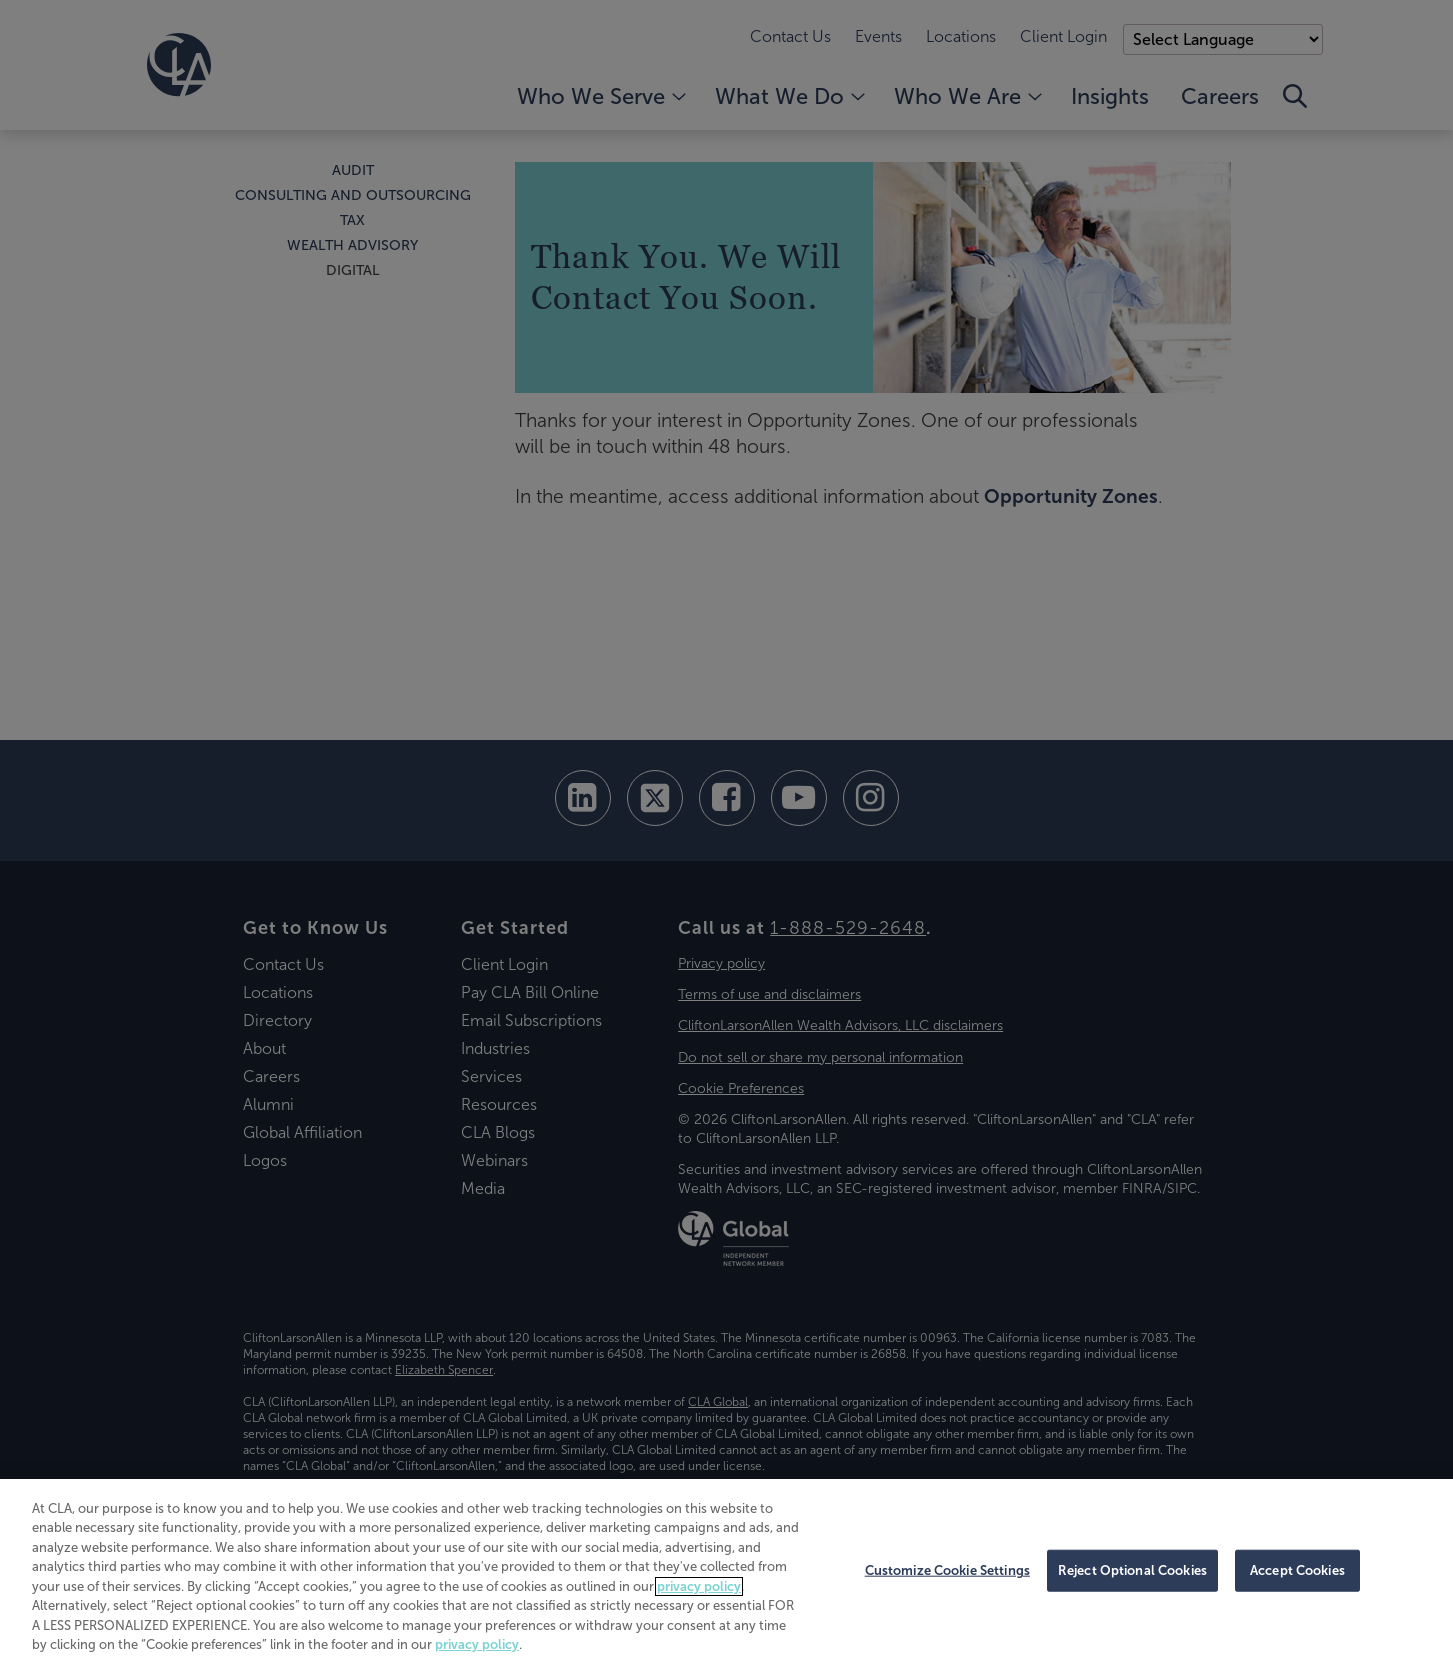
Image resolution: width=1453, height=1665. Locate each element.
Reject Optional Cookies (1132, 1570)
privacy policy (699, 1586)
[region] (726, 1572)
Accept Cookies (1297, 1570)
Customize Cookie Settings (947, 1570)
